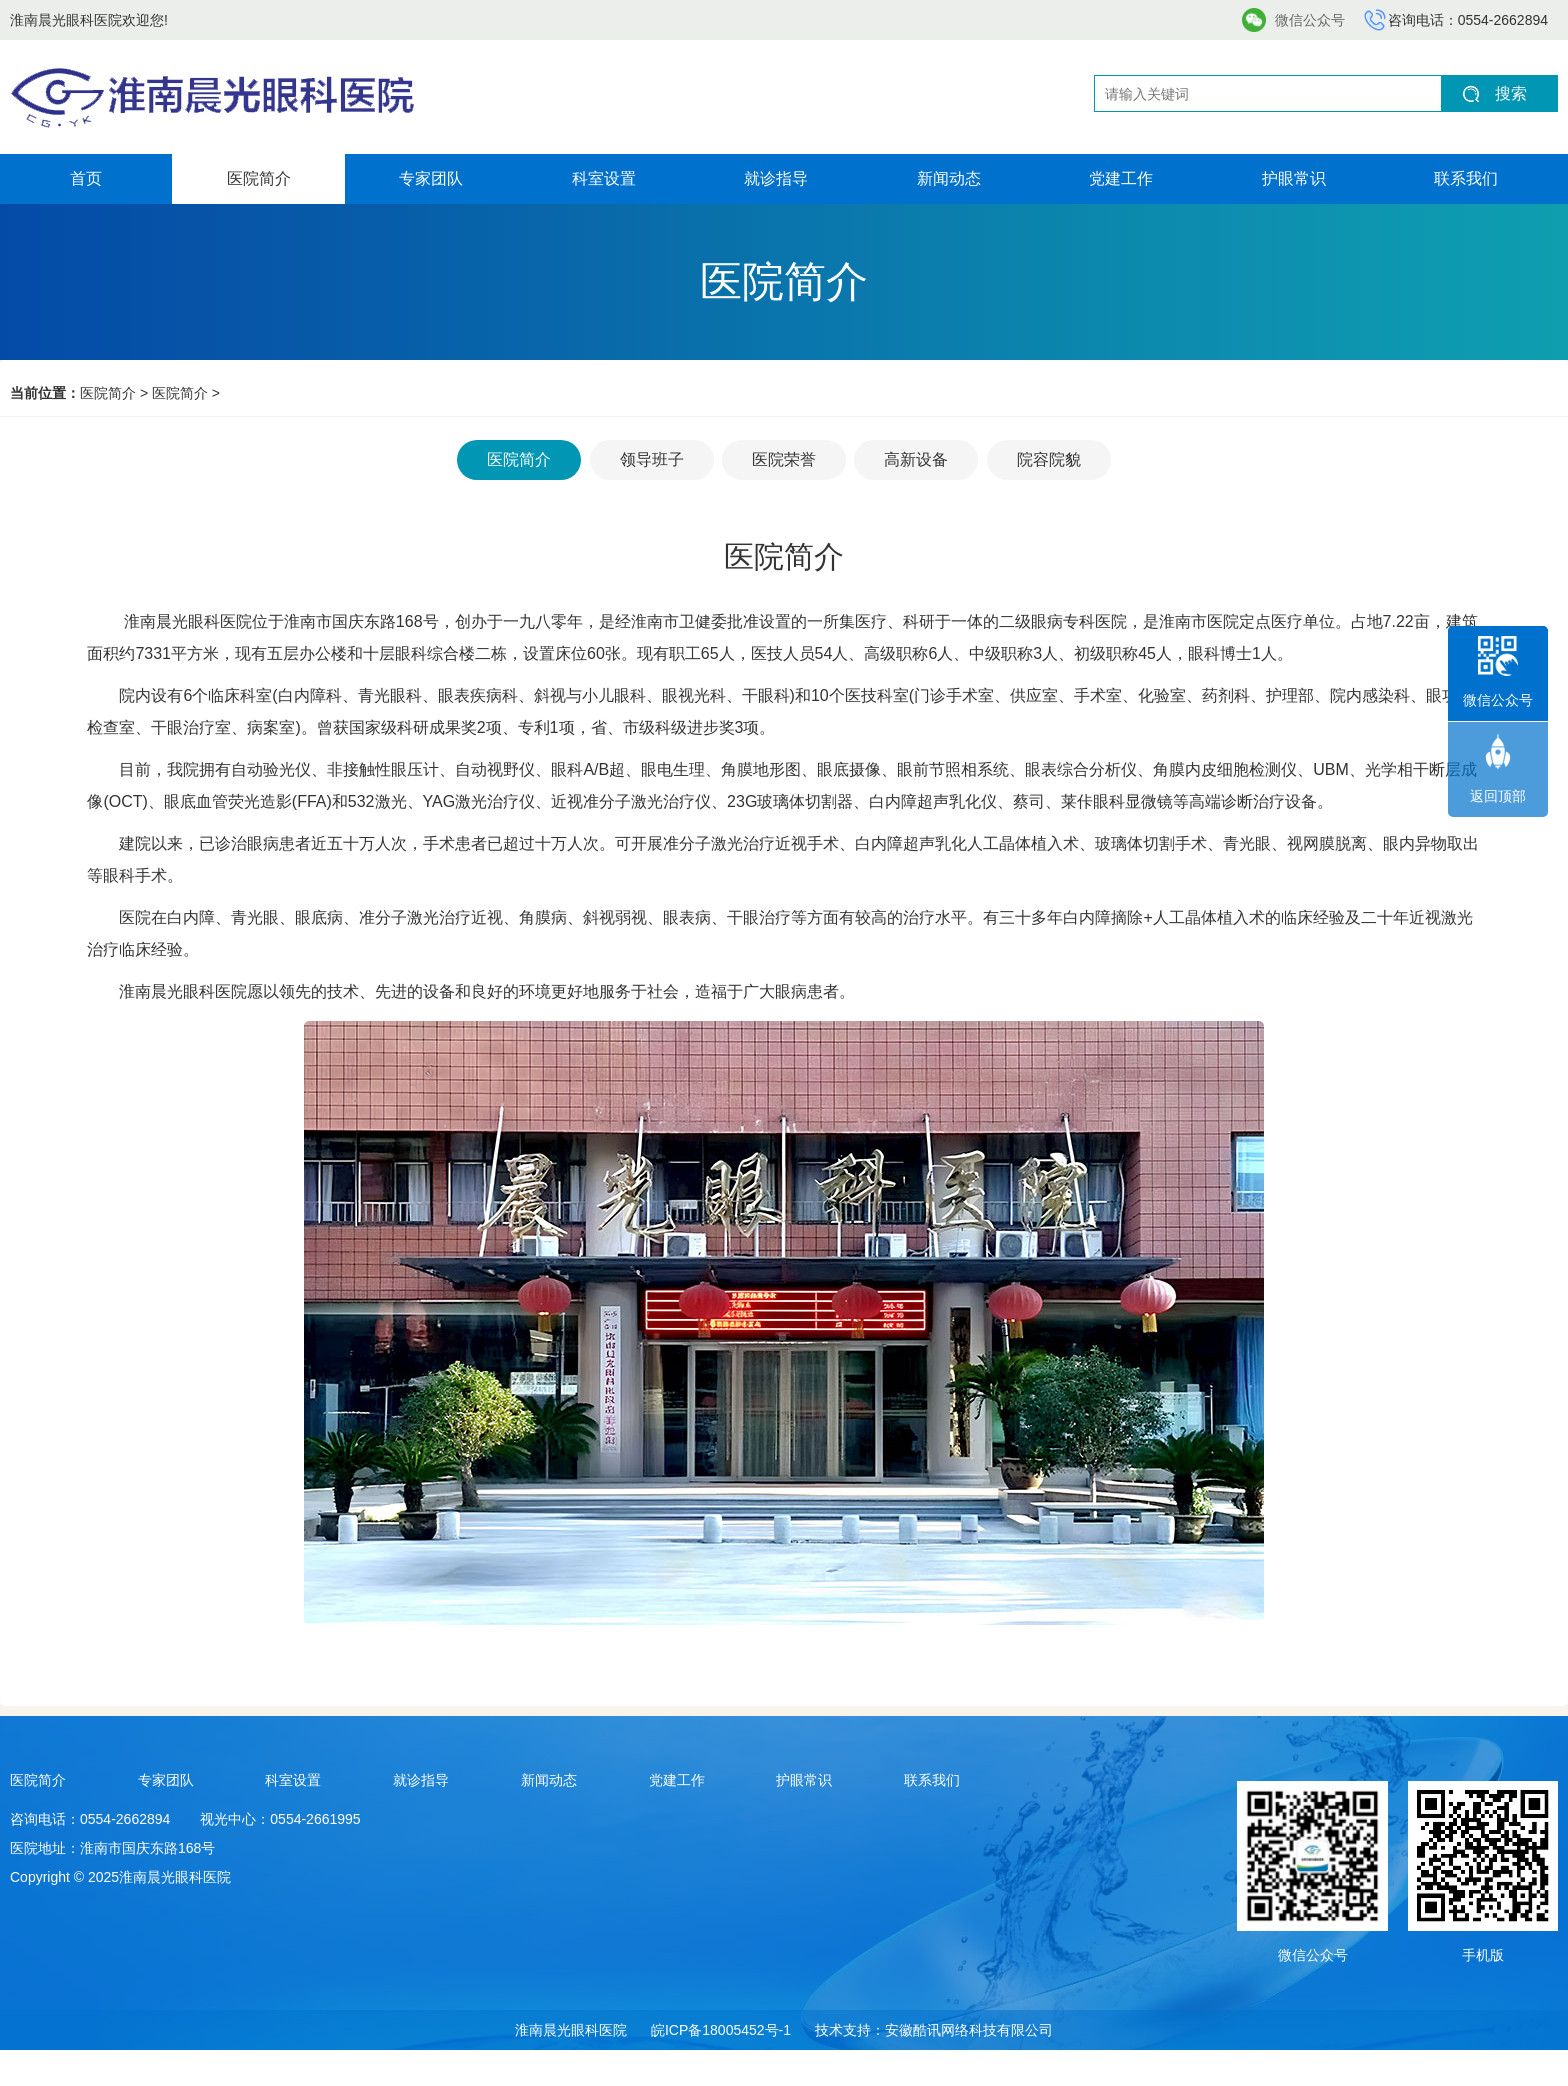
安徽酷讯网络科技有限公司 (969, 2030)
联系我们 (1466, 178)
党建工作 (1121, 178)
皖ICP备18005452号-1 (721, 2030)
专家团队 (431, 178)
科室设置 (604, 178)
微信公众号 (1310, 20)
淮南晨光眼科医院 (571, 2030)
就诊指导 (776, 178)
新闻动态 (949, 178)
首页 (86, 178)
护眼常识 (1294, 178)
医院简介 (259, 178)
